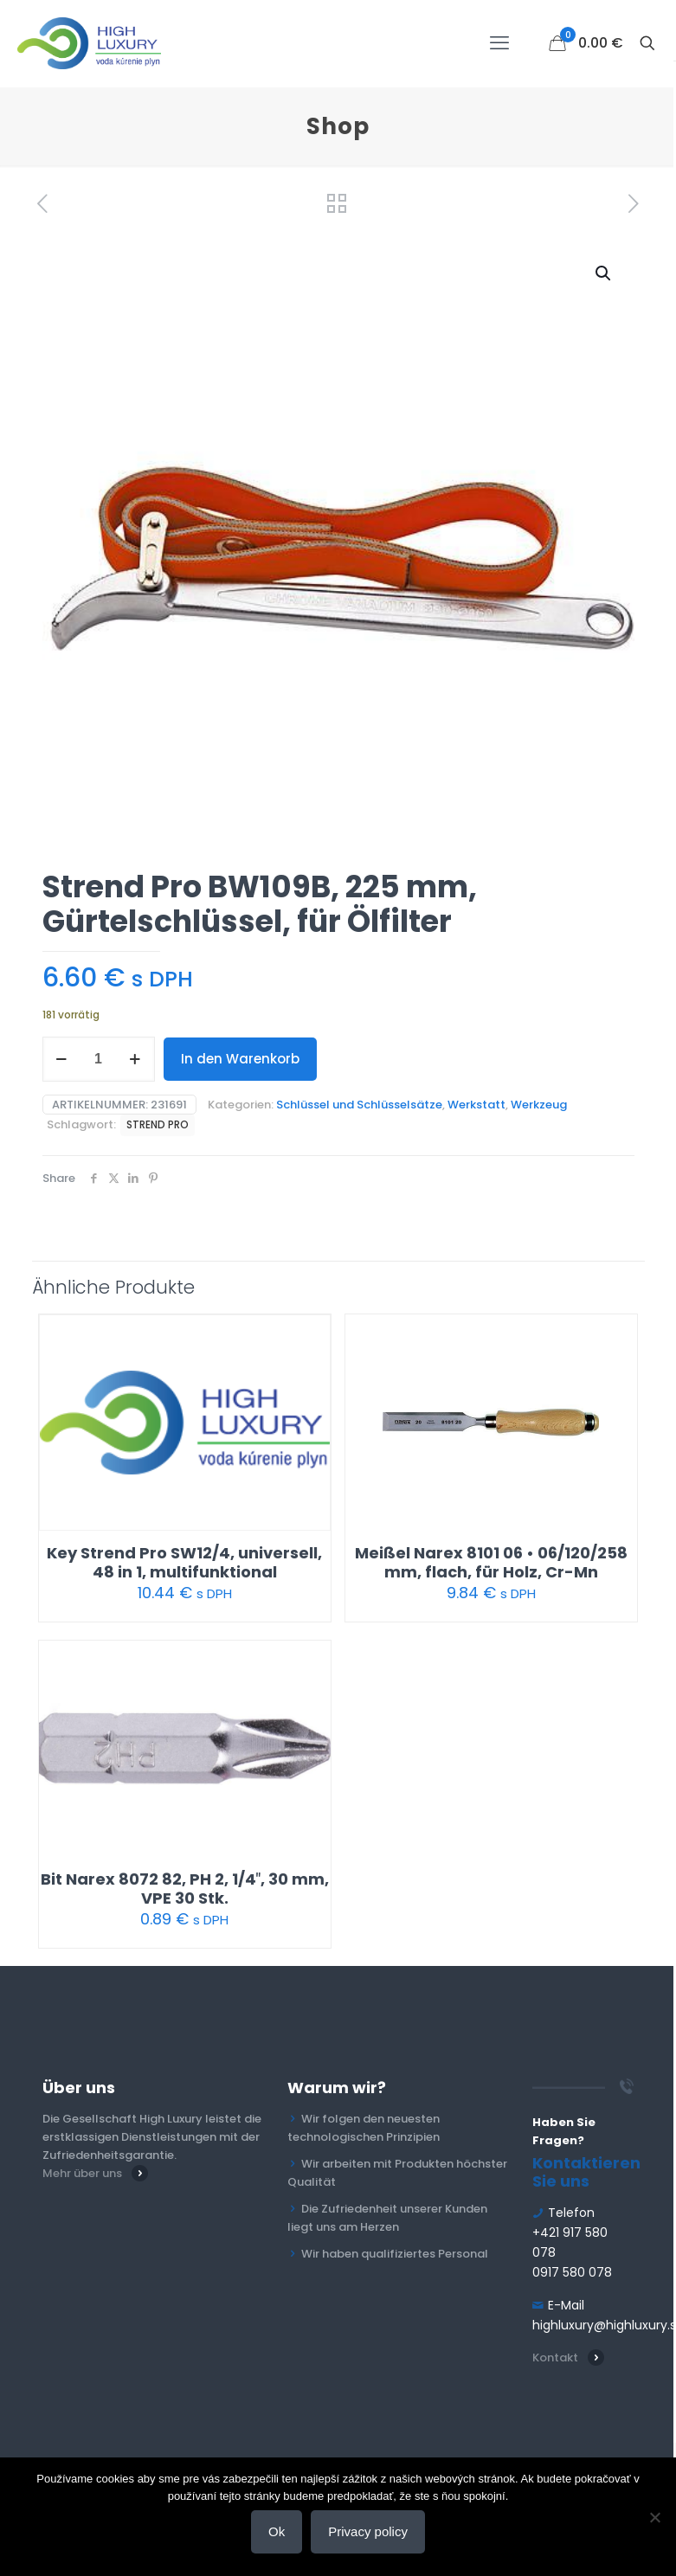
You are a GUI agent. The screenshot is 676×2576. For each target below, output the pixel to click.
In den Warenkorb (240, 1059)
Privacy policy (368, 2531)
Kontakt (555, 2357)
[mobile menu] (499, 43)
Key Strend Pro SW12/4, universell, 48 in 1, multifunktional (184, 1562)
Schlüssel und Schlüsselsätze (359, 1104)
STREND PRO (157, 1125)
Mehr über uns (82, 2173)
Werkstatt (476, 1104)
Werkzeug (539, 1104)
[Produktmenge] (98, 1059)
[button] (604, 273)
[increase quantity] (135, 1059)
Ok (276, 2531)
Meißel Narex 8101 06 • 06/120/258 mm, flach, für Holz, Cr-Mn (491, 1562)
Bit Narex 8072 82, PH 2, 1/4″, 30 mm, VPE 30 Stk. (185, 1888)
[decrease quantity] (62, 1059)
